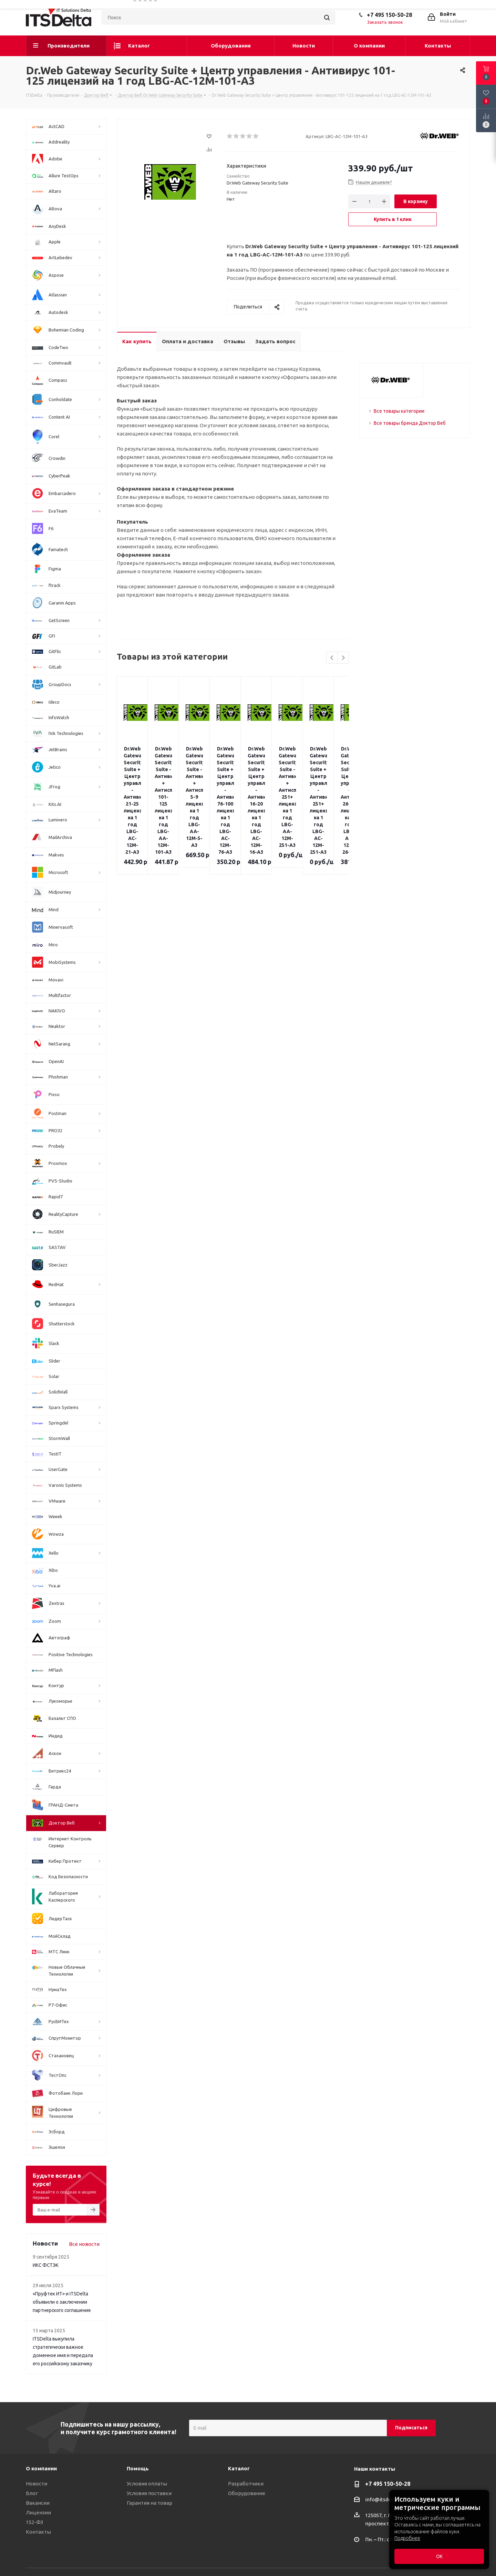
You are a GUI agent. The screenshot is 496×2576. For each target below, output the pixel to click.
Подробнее (407, 2538)
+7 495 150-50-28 (389, 15)
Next (343, 658)
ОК (439, 2556)
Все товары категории (399, 411)
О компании (41, 2468)
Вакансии (38, 2503)
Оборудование (246, 2493)
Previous (332, 658)
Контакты (38, 2532)
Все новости (84, 2244)
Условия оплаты (147, 2483)
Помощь (138, 2468)
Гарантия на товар (149, 2503)
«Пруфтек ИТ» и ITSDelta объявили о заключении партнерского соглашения (62, 2302)
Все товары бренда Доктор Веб (410, 423)
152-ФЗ (34, 2522)
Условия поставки (149, 2493)
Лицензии (38, 2512)
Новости (36, 2483)
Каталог (239, 2468)
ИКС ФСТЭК (46, 2265)
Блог (32, 2493)
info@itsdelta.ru (384, 2499)
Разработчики (246, 2483)
